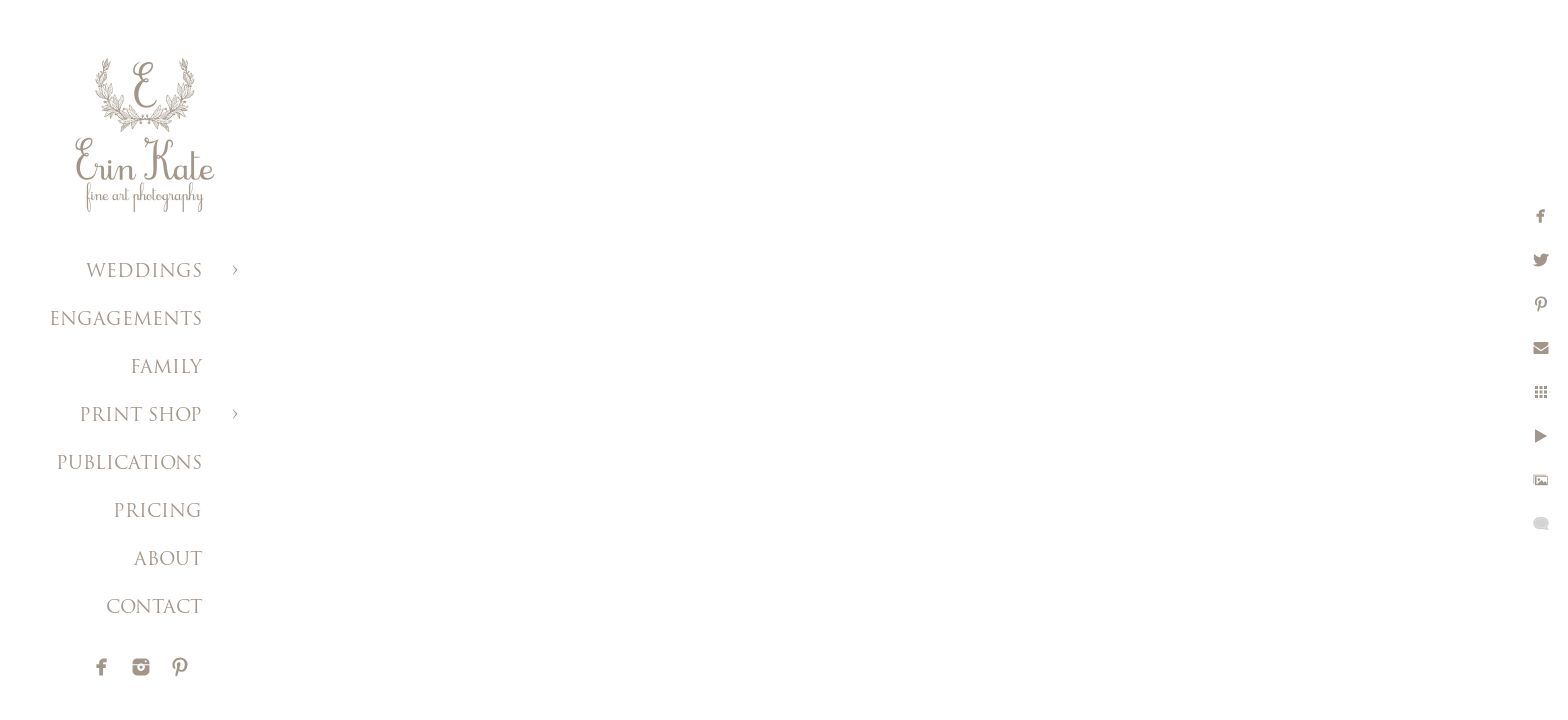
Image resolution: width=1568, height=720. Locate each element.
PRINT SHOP (140, 416)
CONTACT (154, 608)
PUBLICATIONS (129, 464)
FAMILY (166, 368)
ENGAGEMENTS (125, 320)
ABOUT (168, 560)
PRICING (157, 512)
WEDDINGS (144, 272)
